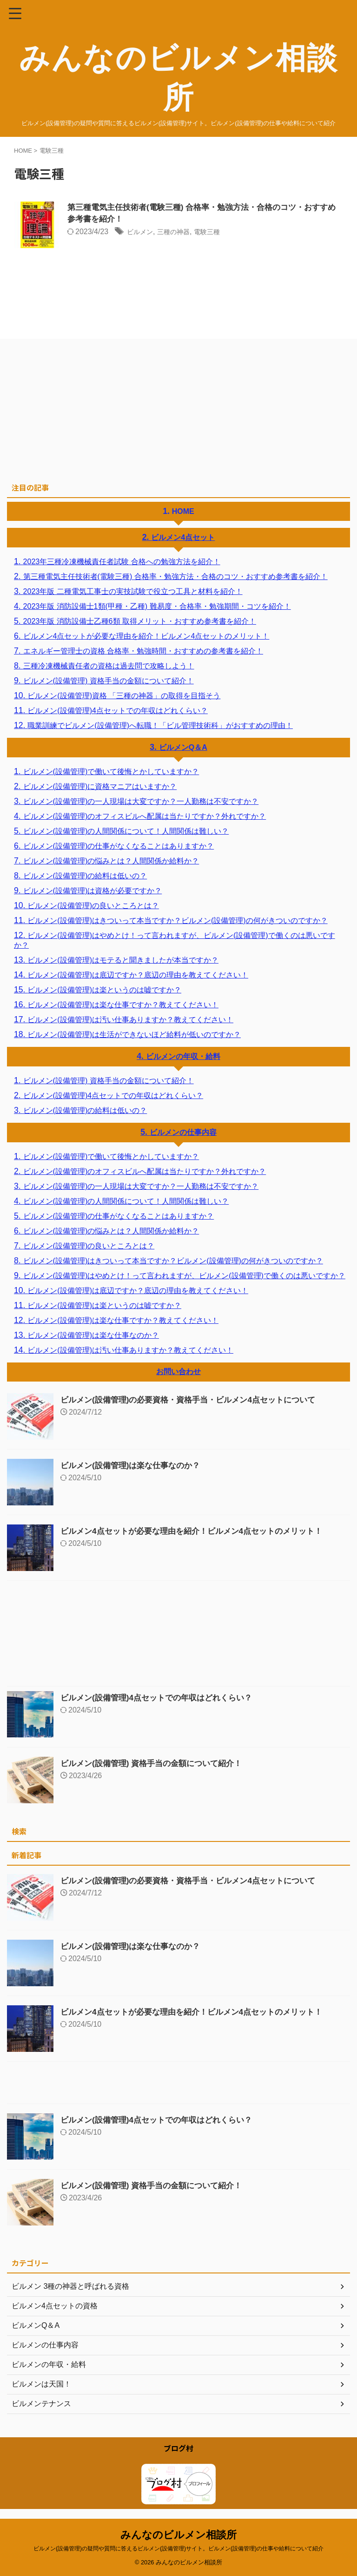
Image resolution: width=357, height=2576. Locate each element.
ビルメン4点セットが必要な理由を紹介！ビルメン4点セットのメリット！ (146, 636)
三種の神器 (179, 233)
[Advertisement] (174, 408)
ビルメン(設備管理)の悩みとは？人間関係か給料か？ (111, 861)
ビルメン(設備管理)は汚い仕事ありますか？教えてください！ (130, 1020)
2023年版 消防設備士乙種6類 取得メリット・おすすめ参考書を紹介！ (139, 621)
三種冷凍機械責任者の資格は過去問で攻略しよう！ (108, 666)
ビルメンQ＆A (183, 747)
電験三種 (217, 233)
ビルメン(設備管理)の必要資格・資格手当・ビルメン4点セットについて (195, 1399)
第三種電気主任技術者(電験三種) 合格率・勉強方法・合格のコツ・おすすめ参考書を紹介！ (175, 576)
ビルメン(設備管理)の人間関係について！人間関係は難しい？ (126, 831)
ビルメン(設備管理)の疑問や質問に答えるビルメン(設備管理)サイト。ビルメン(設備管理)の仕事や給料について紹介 (178, 2548)
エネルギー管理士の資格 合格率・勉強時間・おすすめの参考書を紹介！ (143, 651)
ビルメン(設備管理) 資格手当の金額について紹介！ (108, 681)
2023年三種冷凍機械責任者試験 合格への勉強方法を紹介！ (121, 562)
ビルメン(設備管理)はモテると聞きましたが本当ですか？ (122, 960)
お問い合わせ (178, 1372)
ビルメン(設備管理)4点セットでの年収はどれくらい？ (117, 711)
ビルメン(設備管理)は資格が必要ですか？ (92, 891)
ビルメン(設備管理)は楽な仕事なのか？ (93, 1335)
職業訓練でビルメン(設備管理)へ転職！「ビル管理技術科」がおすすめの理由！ (160, 725)
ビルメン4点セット (183, 537)
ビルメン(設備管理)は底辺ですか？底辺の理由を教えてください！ (137, 975)
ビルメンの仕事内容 (183, 1132)
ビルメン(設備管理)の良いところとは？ (93, 906)
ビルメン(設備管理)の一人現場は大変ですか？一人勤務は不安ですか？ (141, 801)
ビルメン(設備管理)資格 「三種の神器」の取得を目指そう (123, 696)
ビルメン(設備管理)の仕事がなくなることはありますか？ (118, 846)
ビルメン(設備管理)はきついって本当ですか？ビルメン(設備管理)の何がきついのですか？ (177, 920)
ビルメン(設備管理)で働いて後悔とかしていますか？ (111, 771)
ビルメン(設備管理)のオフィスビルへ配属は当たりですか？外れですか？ (144, 816)
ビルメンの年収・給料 (183, 1056)
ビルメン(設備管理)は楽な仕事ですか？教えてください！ (122, 1005)
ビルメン (142, 233)
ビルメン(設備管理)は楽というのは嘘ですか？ (104, 990)
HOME (183, 511)
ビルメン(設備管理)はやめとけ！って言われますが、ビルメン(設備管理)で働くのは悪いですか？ (174, 940)
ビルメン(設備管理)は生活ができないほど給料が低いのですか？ (134, 1034)
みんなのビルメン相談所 (178, 2535)
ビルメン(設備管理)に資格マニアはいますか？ (100, 786)
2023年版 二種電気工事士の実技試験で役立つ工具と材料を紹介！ (133, 591)
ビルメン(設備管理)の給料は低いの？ (85, 876)
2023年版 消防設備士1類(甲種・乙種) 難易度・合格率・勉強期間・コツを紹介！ (157, 606)
